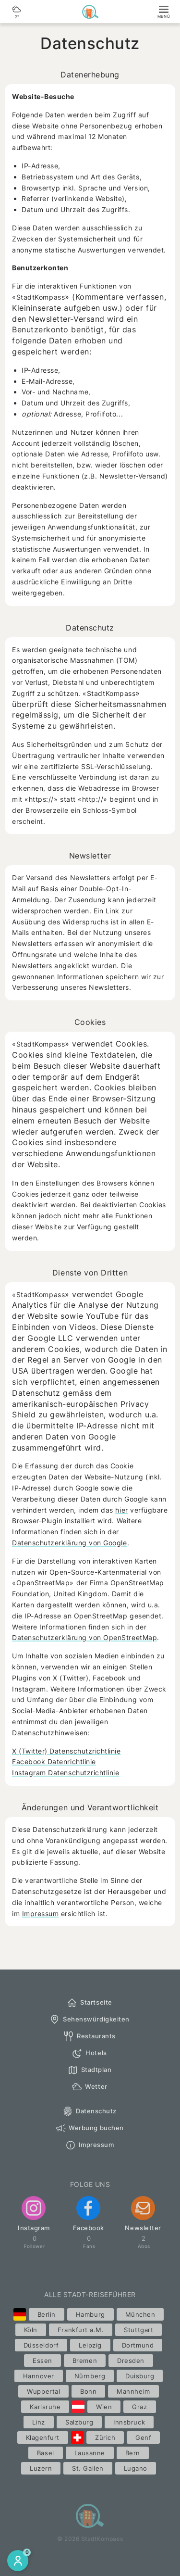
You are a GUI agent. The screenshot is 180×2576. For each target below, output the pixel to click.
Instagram (34, 2214)
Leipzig (90, 2345)
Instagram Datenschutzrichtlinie (66, 1772)
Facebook (88, 2214)
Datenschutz (89, 2111)
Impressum (40, 1913)
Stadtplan (89, 2070)
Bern (132, 2453)
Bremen (84, 2360)
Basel (45, 2453)
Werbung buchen (89, 2128)
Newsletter (143, 2214)
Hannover (38, 2376)
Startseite (89, 2002)
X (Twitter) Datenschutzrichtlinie (66, 1751)
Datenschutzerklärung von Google (69, 1543)
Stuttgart (138, 2330)
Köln (30, 2330)
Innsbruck (129, 2422)
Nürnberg (89, 2376)
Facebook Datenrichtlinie (54, 1761)
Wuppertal (43, 2391)
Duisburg (139, 2376)
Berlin (46, 2314)
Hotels (89, 2053)
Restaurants (89, 2036)
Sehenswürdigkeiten (89, 2019)
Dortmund (138, 2345)
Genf (143, 2437)
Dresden (130, 2360)
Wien (104, 2407)
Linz (38, 2422)
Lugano (135, 2468)
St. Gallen (87, 2468)
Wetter (89, 2087)
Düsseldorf (41, 2345)
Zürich (105, 2437)
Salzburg (79, 2422)
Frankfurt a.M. (81, 2330)
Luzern (41, 2468)
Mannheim (133, 2391)
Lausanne (89, 2453)
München (140, 2314)
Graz (139, 2407)
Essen (42, 2360)
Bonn (88, 2391)
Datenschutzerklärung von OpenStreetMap (84, 1637)
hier (121, 1510)
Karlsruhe (45, 2407)
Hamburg (90, 2314)
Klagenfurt (43, 2437)
